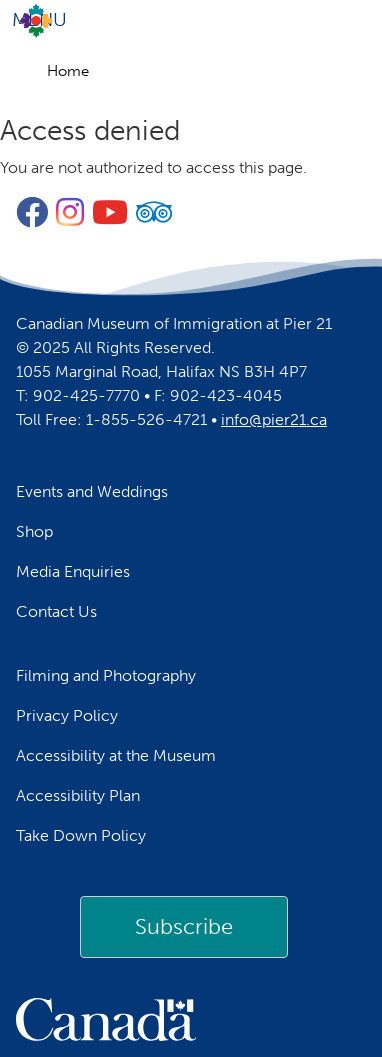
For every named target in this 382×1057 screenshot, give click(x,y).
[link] (184, 927)
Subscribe (184, 926)
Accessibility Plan (78, 795)
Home (68, 71)
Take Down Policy (81, 835)
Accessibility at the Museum (116, 755)
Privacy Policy (67, 715)
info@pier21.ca (274, 419)
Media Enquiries (73, 571)
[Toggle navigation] (191, 20)
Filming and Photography (106, 675)
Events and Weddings (92, 491)
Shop (34, 531)
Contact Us (56, 611)
